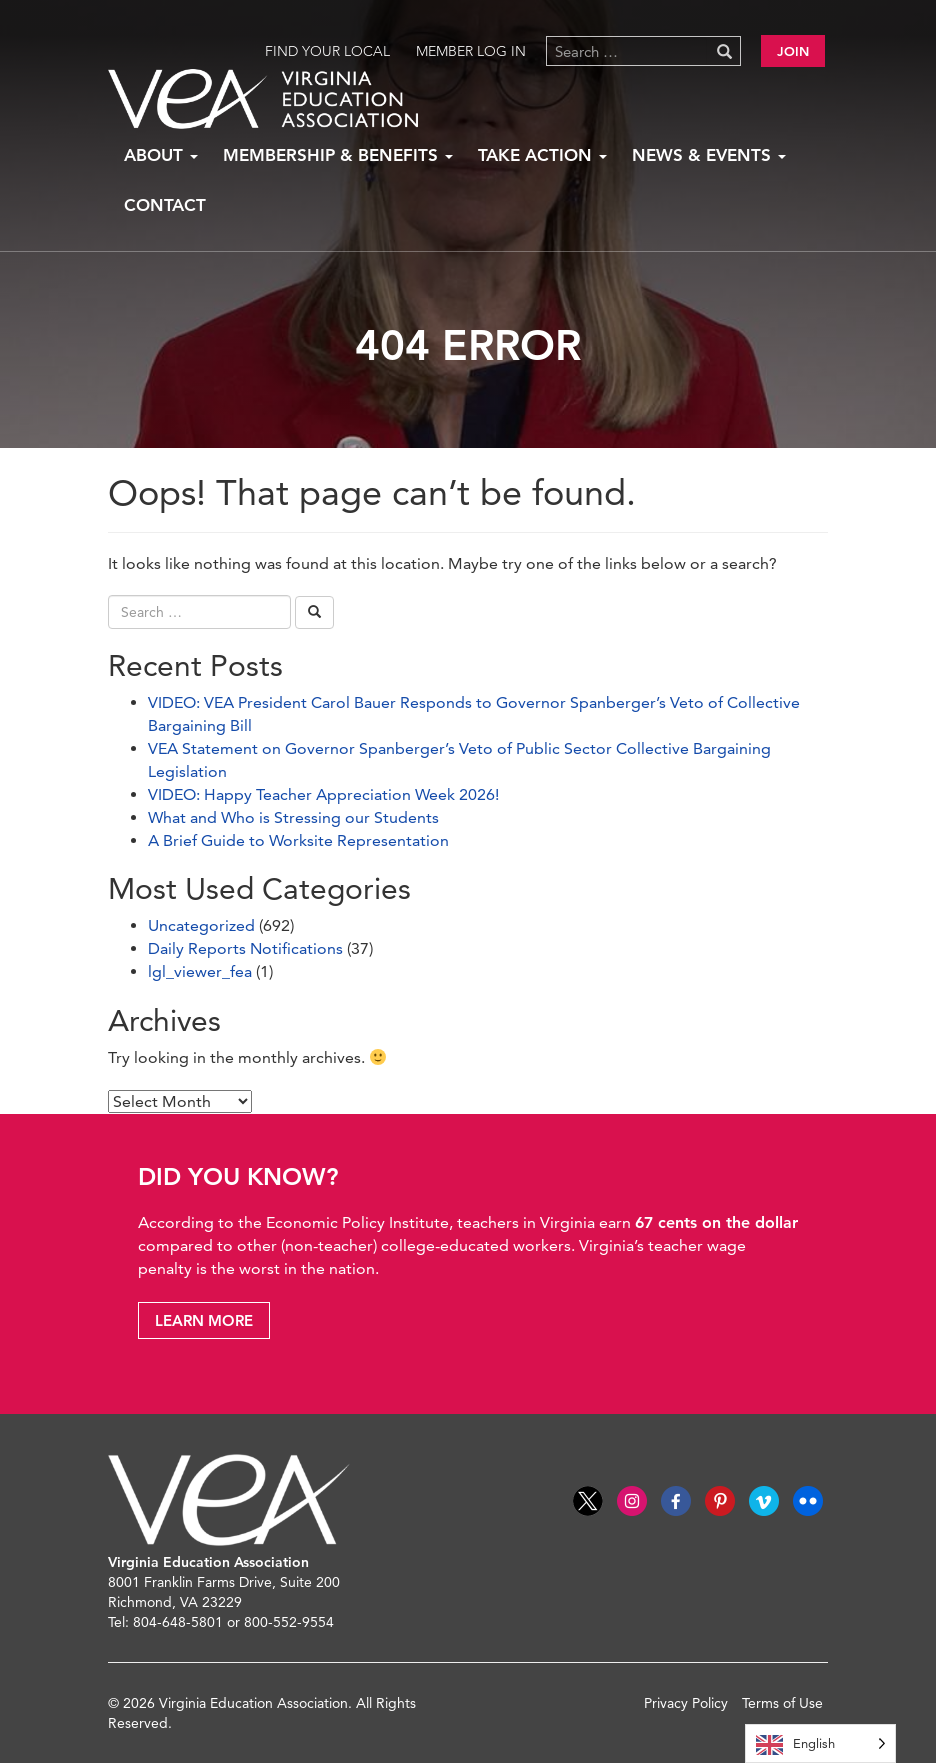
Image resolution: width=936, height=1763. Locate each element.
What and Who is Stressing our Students (293, 817)
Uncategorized (201, 925)
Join (793, 51)
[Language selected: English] (820, 1743)
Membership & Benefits (338, 155)
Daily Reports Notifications (245, 948)
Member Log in (471, 51)
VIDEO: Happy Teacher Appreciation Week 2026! (323, 794)
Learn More (204, 1320)
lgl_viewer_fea (200, 971)
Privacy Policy (686, 1703)
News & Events (709, 155)
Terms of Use (782, 1703)
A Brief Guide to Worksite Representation (298, 840)
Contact (165, 205)
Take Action (542, 155)
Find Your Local (327, 51)
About (161, 155)
